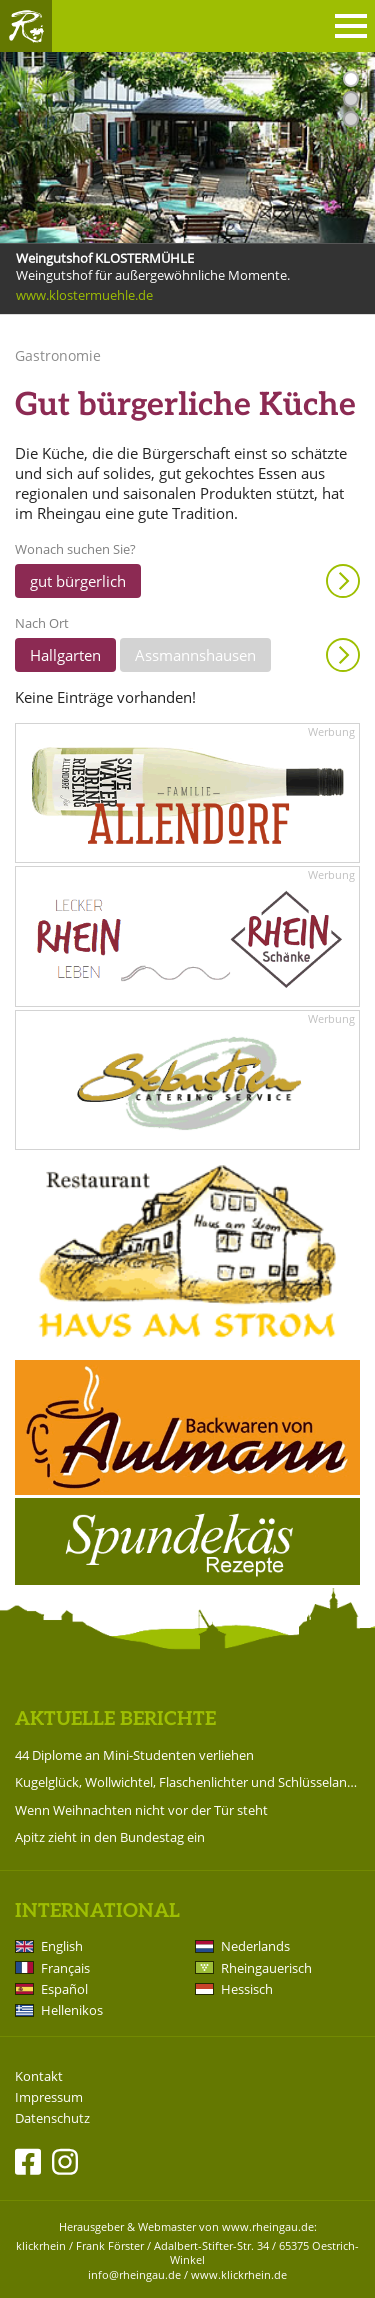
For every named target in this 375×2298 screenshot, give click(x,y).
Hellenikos (72, 2010)
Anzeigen (343, 581)
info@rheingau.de (134, 2274)
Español (64, 1989)
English (62, 1946)
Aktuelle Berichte (115, 1719)
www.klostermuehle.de (84, 295)
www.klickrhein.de (239, 2274)
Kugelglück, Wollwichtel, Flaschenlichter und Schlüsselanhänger (187, 1782)
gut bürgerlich (78, 581)
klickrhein (41, 2245)
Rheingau (26, 26)
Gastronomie (58, 355)
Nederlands (255, 1946)
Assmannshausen (195, 655)
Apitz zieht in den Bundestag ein (110, 1837)
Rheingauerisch (266, 1968)
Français (65, 1968)
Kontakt (39, 2076)
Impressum (49, 2097)
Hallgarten (65, 655)
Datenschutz (52, 2118)
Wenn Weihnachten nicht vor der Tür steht (141, 1810)
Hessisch (247, 1989)
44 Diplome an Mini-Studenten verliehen (134, 1755)
